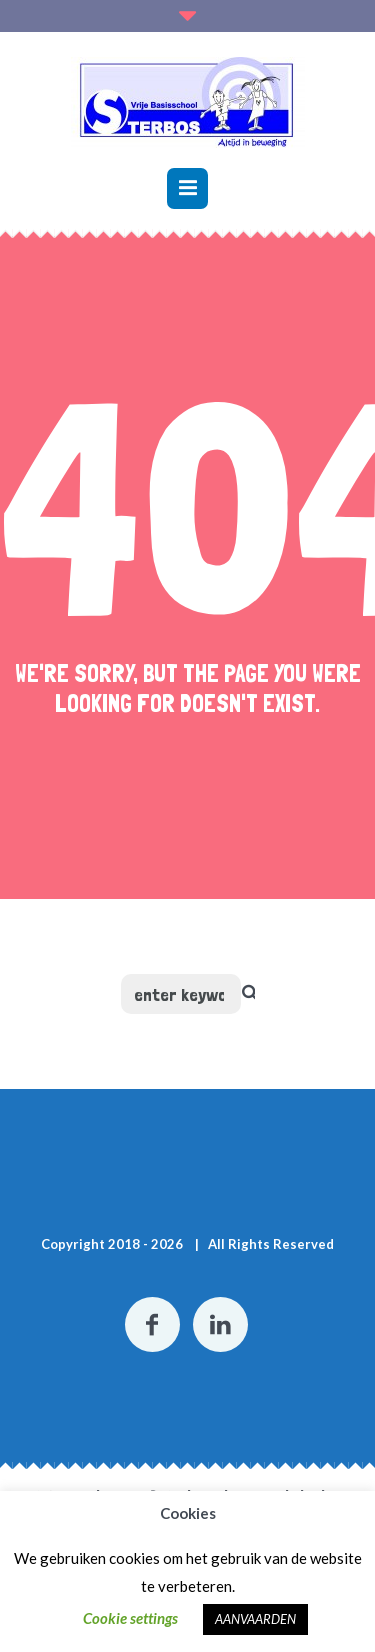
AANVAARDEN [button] (255, 1619)
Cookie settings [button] (130, 1618)
